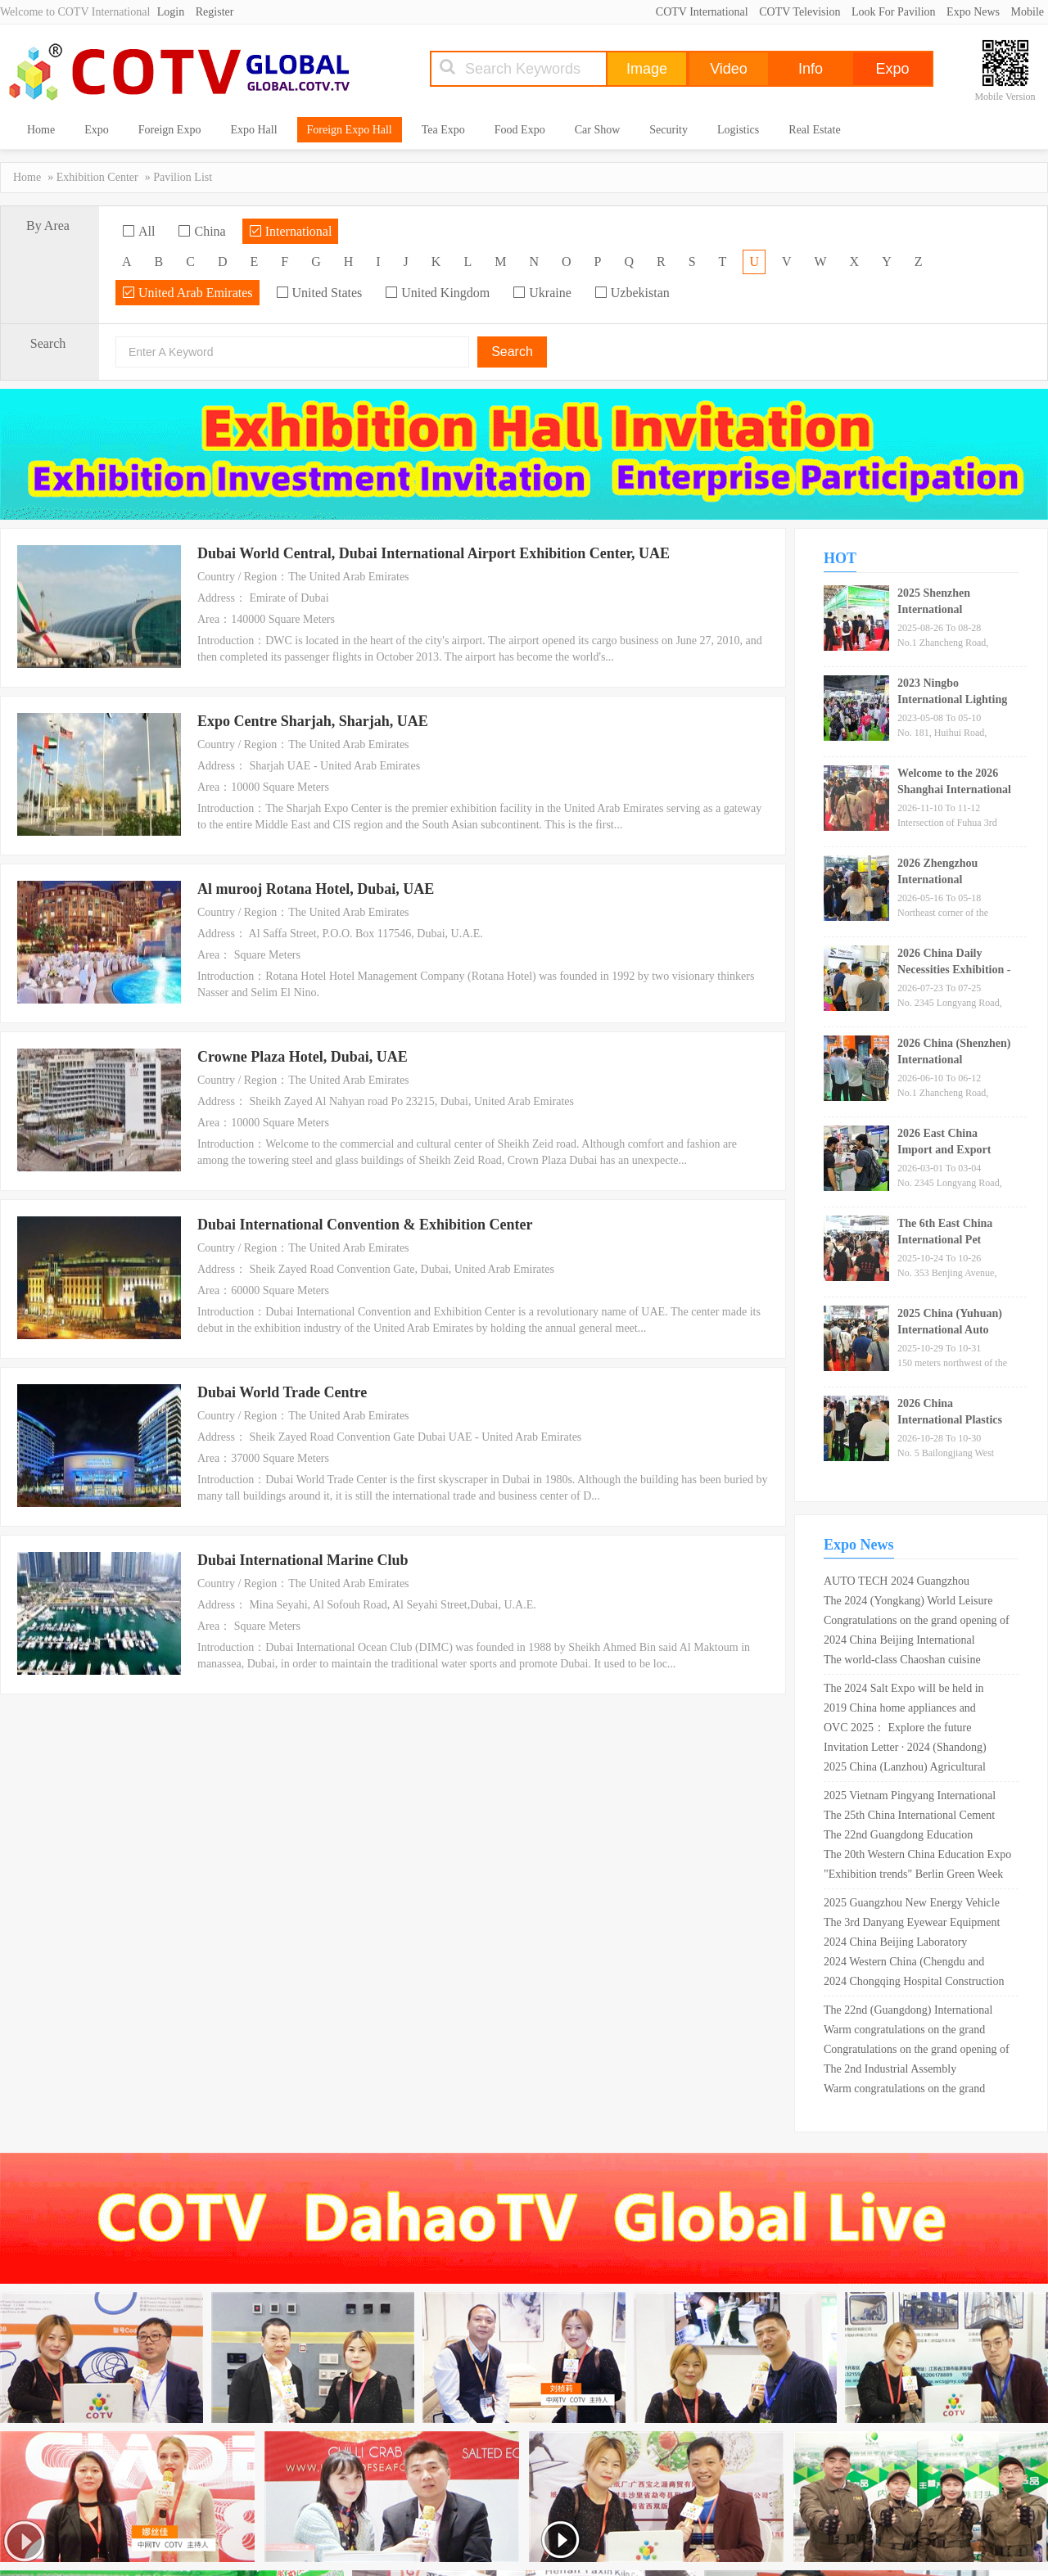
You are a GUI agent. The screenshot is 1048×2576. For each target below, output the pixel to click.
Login (170, 12)
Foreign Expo (169, 130)
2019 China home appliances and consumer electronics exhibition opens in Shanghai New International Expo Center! (917, 1710)
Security (668, 130)
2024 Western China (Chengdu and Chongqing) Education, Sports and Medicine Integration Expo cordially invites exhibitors (907, 1964)
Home (41, 130)
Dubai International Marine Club (303, 1560)
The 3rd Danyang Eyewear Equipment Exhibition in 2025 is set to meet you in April (914, 1924)
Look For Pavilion (894, 12)
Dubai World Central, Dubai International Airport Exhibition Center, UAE (433, 553)
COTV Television (799, 12)
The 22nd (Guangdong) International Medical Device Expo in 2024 (908, 2012)
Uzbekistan (632, 293)
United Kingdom (437, 293)
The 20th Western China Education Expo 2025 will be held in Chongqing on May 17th (917, 1856)
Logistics (738, 130)
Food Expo (520, 130)
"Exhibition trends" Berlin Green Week (913, 1874)
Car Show (598, 130)
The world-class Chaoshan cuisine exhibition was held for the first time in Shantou (913, 1661)
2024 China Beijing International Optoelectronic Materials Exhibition (906, 1642)
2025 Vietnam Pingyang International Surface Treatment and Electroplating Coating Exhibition (910, 1797)
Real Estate (814, 130)
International (290, 231)
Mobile (1027, 12)
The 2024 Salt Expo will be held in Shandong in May (904, 1690)
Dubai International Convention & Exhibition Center (365, 1224)
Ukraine (542, 293)
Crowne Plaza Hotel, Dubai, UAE (302, 1057)
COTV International (702, 12)
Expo (96, 130)
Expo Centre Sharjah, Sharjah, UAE (312, 721)
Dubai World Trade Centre (282, 1392)
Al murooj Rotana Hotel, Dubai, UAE (315, 889)
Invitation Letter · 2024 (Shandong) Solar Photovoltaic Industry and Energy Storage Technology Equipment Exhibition (914, 1749)
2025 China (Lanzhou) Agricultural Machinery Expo (905, 1769)
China (201, 231)
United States (319, 293)
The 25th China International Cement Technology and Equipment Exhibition (912, 1817)
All (138, 231)
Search (512, 352)
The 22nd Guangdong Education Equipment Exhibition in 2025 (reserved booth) (916, 1837)
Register (215, 12)
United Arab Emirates (187, 293)
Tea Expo (443, 130)
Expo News (973, 12)
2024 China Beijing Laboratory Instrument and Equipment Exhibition (910, 1944)
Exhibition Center (97, 177)
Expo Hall (253, 130)
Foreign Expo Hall (349, 130)
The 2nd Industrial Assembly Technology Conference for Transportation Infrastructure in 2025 (909, 2071)
